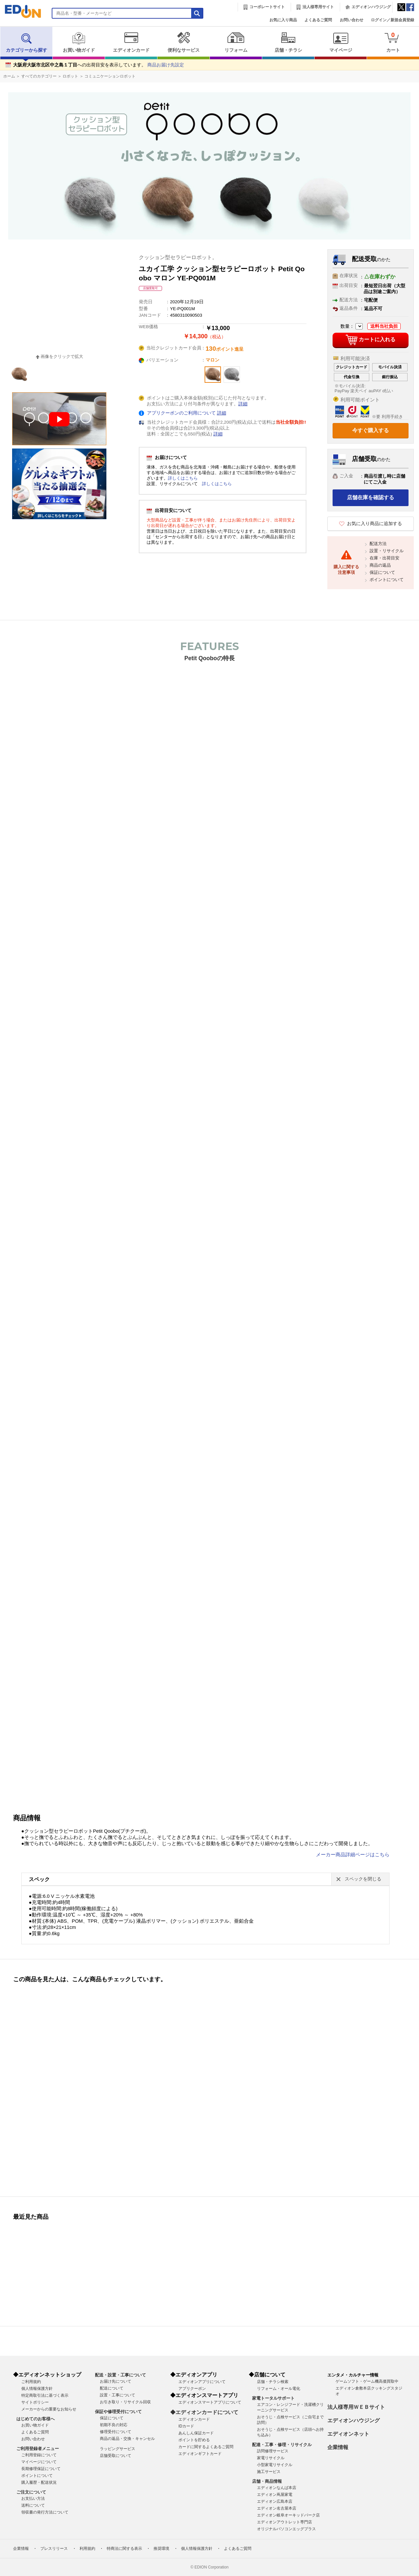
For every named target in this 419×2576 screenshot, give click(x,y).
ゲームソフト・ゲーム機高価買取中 (367, 2381)
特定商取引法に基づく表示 (44, 2395)
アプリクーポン (192, 2388)
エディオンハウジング (371, 7)
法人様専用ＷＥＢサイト (356, 2407)
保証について (382, 572)
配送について (111, 2388)
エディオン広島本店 (274, 2501)
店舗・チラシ (288, 42)
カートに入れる (370, 340)
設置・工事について (117, 2395)
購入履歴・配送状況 (39, 2482)
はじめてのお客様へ (35, 2418)
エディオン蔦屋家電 (274, 2494)
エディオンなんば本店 (276, 2487)
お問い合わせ (351, 20)
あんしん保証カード (196, 2433)
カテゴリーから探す (26, 42)
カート (393, 42)
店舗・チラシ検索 (272, 2381)
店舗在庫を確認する (370, 497)
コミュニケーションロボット (110, 76)
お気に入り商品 (283, 20)
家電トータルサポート (273, 2398)
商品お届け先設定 (165, 64)
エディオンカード (131, 42)
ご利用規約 (31, 2381)
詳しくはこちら (183, 478)
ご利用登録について (39, 2455)
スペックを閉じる (363, 1879)
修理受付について (115, 2431)
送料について (33, 2505)
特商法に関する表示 (124, 2548)
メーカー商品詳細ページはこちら (353, 1854)
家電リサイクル (270, 2458)
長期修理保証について (41, 2468)
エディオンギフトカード (200, 2453)
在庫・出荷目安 (384, 558)
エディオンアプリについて (202, 2381)
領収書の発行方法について (44, 2512)
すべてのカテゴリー (39, 76)
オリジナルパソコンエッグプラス (286, 2529)
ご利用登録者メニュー (37, 2448)
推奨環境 (161, 2548)
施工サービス (269, 2471)
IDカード (186, 2426)
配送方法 (378, 543)
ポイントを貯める (194, 2440)
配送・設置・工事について (120, 2375)
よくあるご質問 (318, 20)
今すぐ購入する (370, 430)
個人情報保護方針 (37, 2388)
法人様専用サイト (318, 7)
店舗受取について (115, 2455)
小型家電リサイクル (274, 2464)
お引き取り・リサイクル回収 (125, 2402)
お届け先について (115, 2381)
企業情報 (337, 2447)
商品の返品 (380, 565)
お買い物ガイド (79, 42)
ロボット (70, 76)
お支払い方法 (33, 2498)
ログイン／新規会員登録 (392, 20)
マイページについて (39, 2462)
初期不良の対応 (113, 2425)
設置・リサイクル (387, 550)
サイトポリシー (35, 2402)
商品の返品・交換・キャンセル (127, 2438)
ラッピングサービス (117, 2448)
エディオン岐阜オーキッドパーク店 (288, 2515)
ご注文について (31, 2492)
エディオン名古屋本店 (276, 2508)
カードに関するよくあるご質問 (205, 2446)
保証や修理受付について (118, 2411)
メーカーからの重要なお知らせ (48, 2409)
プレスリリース (54, 2548)
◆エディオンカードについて (204, 2412)
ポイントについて (387, 579)
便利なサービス (183, 42)
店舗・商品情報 (267, 2481)
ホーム (9, 76)
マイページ (341, 42)
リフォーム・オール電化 (278, 2388)
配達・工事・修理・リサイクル (282, 2444)
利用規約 (87, 2548)
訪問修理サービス (272, 2451)
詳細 (242, 403)
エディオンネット (348, 2434)
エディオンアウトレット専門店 (284, 2522)
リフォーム (236, 42)
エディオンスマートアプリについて (209, 2402)
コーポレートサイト (267, 7)
